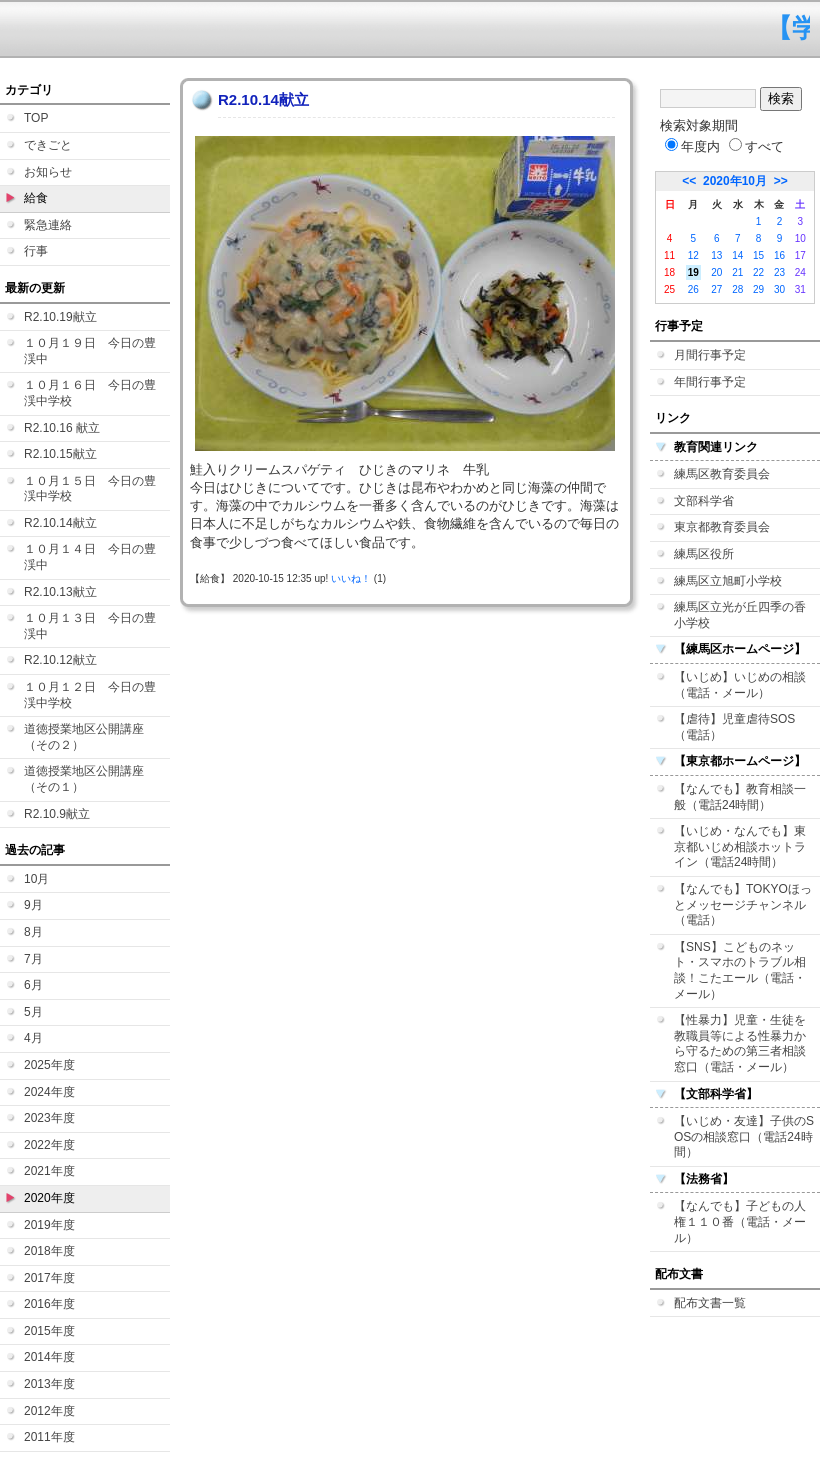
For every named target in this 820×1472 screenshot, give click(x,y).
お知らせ (48, 172)
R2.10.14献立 (60, 523)
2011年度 (49, 1437)
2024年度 (49, 1092)
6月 (33, 985)
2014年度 (49, 1357)
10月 (36, 879)
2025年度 (49, 1065)
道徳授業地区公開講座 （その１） (90, 779)
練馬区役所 (704, 554)
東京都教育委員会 (722, 527)
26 (693, 289)
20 (716, 272)
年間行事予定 (710, 382)
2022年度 (49, 1145)
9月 (33, 905)
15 (758, 255)
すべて (756, 146)
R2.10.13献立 (60, 592)
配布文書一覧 (710, 1303)
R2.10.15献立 (60, 454)
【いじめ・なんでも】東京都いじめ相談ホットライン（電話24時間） (740, 846)
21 (737, 272)
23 (779, 272)
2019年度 (49, 1225)
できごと (48, 145)
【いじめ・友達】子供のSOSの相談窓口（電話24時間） (744, 1136)
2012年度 (49, 1411)
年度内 (692, 146)
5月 (33, 1012)
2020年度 (49, 1198)
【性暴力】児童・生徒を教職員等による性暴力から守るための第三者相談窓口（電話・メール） (740, 1043)
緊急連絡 (48, 225)
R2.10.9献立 (57, 814)
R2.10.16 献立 (62, 428)
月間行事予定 (710, 355)
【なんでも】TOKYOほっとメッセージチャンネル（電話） (743, 904)
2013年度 (49, 1384)
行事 (36, 251)
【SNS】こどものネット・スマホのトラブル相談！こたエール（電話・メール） (740, 970)
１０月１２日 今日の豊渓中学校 (90, 695)
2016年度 (49, 1304)
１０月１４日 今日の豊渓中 (90, 557)
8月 (33, 932)
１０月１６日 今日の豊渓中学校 (90, 393)
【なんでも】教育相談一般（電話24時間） (740, 797)
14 (737, 255)
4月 (33, 1038)
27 (716, 289)
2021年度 (49, 1171)
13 (716, 255)
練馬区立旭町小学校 (728, 581)
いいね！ (351, 578)
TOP (36, 118)
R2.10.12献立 (60, 660)
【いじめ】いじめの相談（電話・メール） (740, 685)
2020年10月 (735, 181)
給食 (36, 198)
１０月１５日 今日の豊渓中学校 (90, 489)
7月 (33, 959)
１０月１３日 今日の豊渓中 (90, 626)
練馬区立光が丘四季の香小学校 (740, 615)
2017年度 (49, 1278)
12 (693, 255)
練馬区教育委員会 (722, 474)
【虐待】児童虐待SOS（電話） (734, 727)
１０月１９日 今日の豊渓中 (90, 351)
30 (779, 289)
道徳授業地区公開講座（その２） (84, 737)
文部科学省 (704, 501)
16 (779, 255)
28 (737, 289)
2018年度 (49, 1251)
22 (758, 272)
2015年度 (49, 1331)
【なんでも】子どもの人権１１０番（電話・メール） (740, 1221)
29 (758, 289)
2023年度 (49, 1118)
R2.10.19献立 (60, 317)
